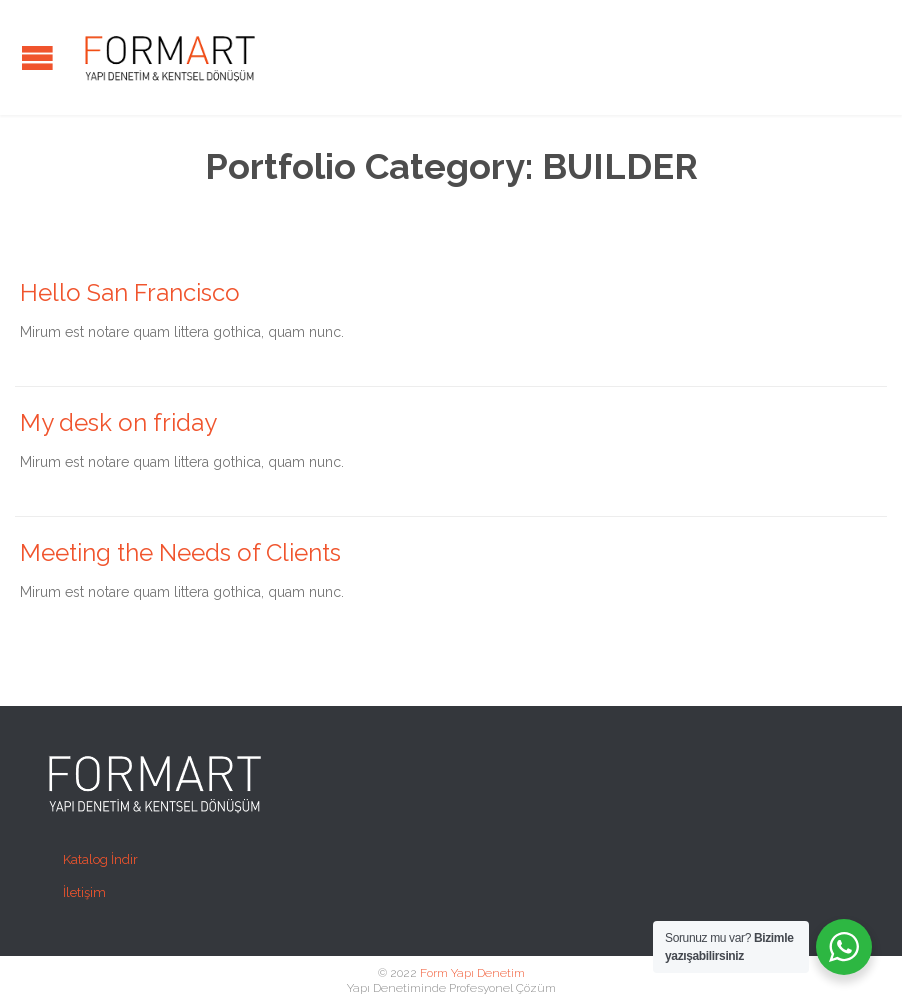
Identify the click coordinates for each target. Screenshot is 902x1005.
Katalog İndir (100, 859)
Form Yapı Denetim (472, 973)
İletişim (84, 892)
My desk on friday (118, 422)
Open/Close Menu (37, 57)
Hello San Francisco (130, 292)
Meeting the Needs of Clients (180, 552)
